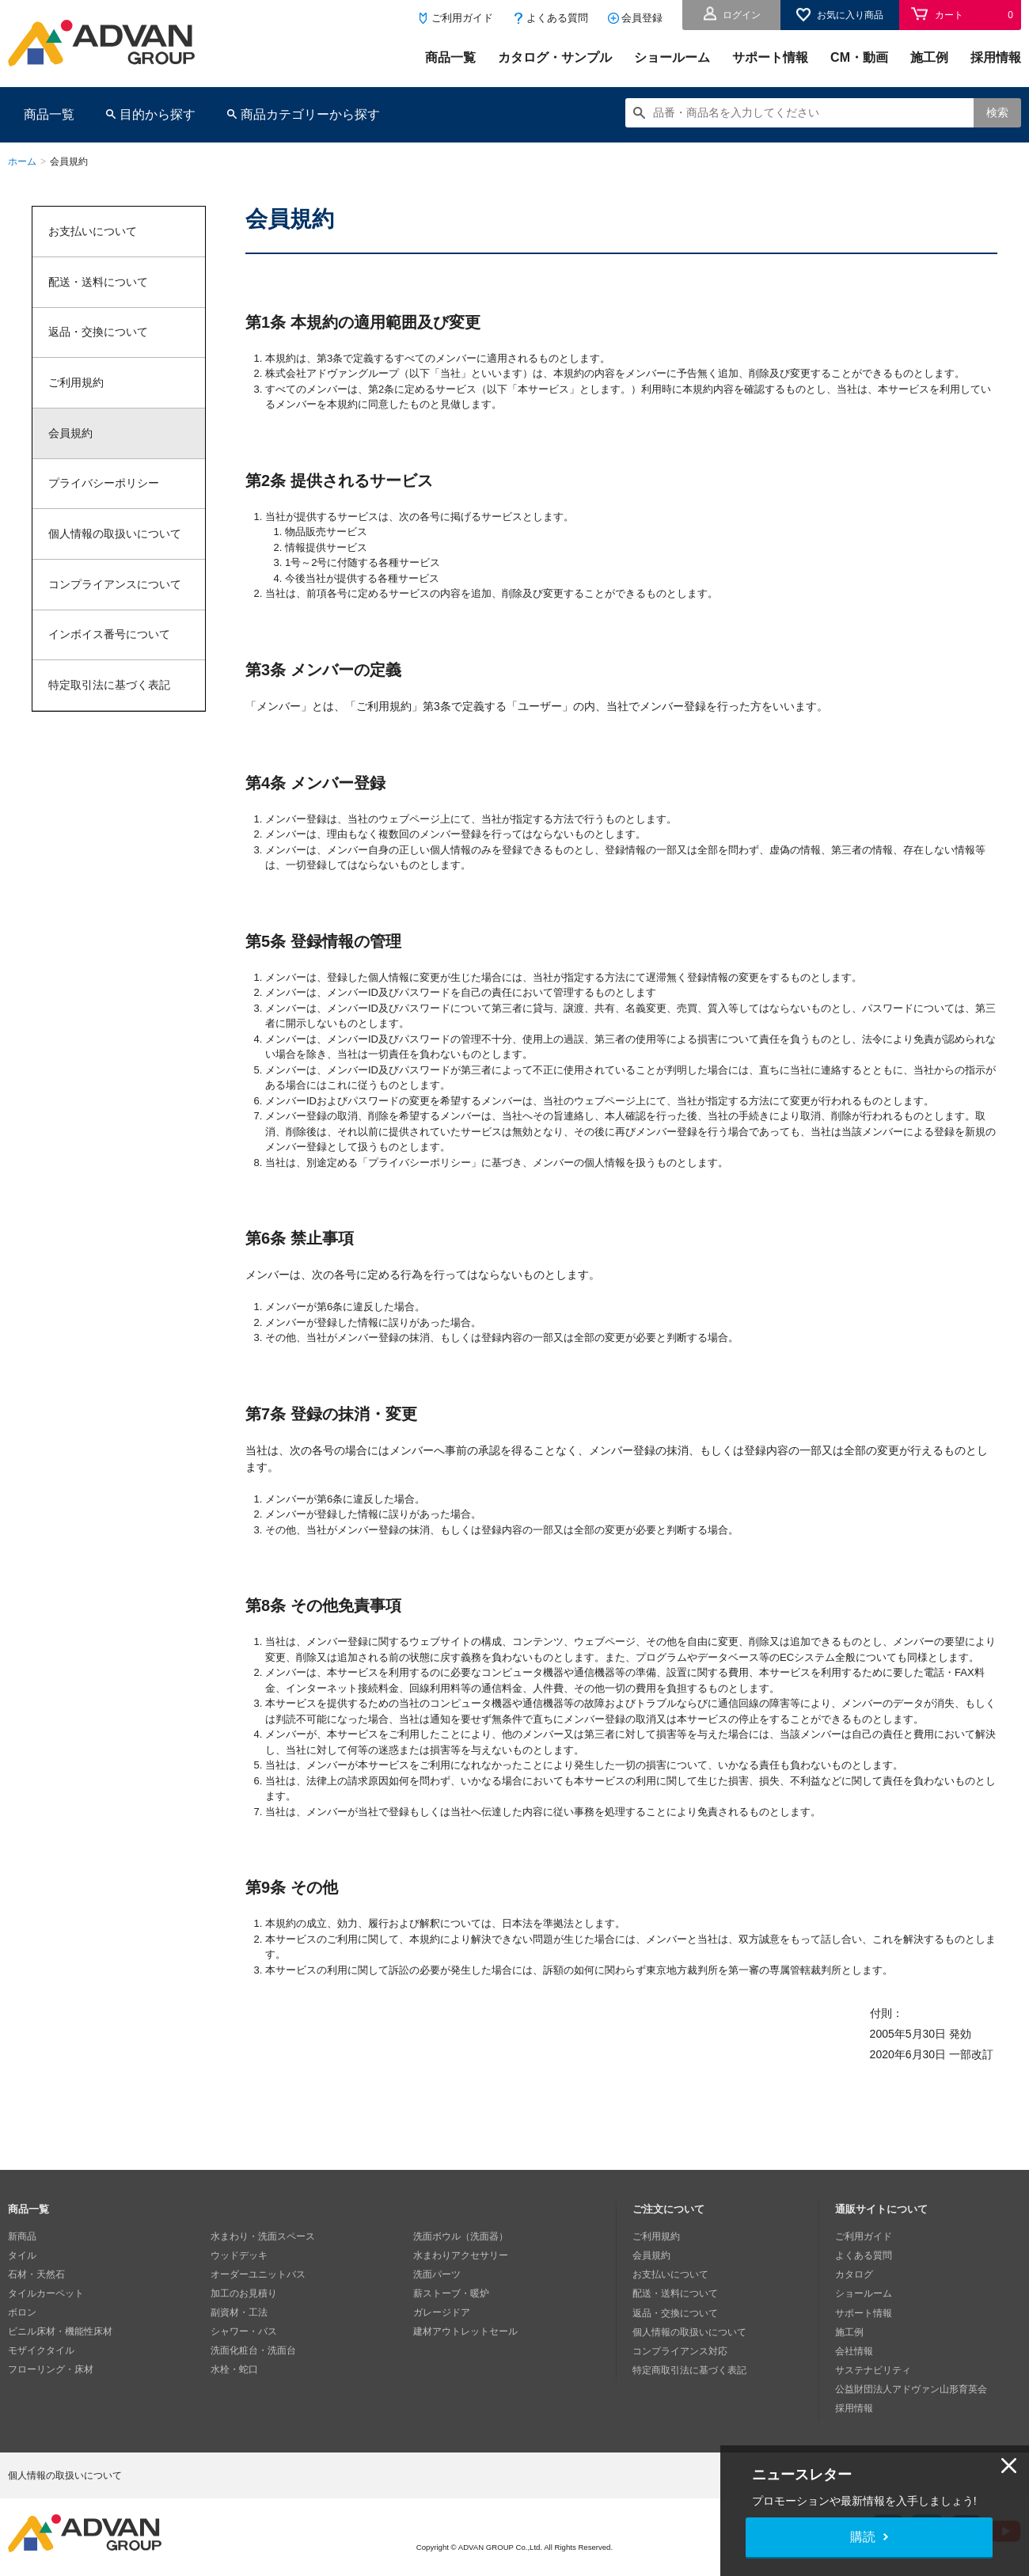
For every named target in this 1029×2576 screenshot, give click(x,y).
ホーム (22, 161)
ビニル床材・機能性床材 (60, 2331)
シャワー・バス (244, 2331)
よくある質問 (557, 18)
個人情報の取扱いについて (114, 535)
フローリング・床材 (50, 2369)
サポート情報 (770, 57)
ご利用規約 (76, 383)
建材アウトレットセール (465, 2331)
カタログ (854, 2274)
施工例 (929, 57)
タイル (22, 2255)
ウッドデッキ (239, 2255)
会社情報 (854, 2350)
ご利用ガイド (462, 18)
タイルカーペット (46, 2293)
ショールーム (672, 57)
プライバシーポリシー (103, 484)
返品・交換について (98, 332)
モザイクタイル (41, 2350)
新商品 (22, 2236)
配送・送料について (98, 281)
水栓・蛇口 (234, 2369)
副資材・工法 (239, 2312)
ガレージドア (441, 2312)
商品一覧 (450, 57)
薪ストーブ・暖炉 (451, 2293)
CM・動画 (859, 57)
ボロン (22, 2312)
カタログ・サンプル (555, 57)
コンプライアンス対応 (679, 2350)
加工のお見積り (244, 2293)
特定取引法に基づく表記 (109, 687)
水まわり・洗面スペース (263, 2236)
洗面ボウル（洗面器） (460, 2236)
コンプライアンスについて (114, 585)
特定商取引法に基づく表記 (689, 2369)
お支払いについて (92, 231)
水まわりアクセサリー (460, 2255)
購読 (862, 2537)
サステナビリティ (873, 2369)
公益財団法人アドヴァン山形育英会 (911, 2388)
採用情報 (995, 57)
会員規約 (70, 433)
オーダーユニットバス (258, 2274)
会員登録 (642, 18)
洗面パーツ (437, 2274)
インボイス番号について (109, 636)
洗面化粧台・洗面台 (253, 2350)
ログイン (742, 15)
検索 (997, 112)
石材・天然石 (36, 2274)
